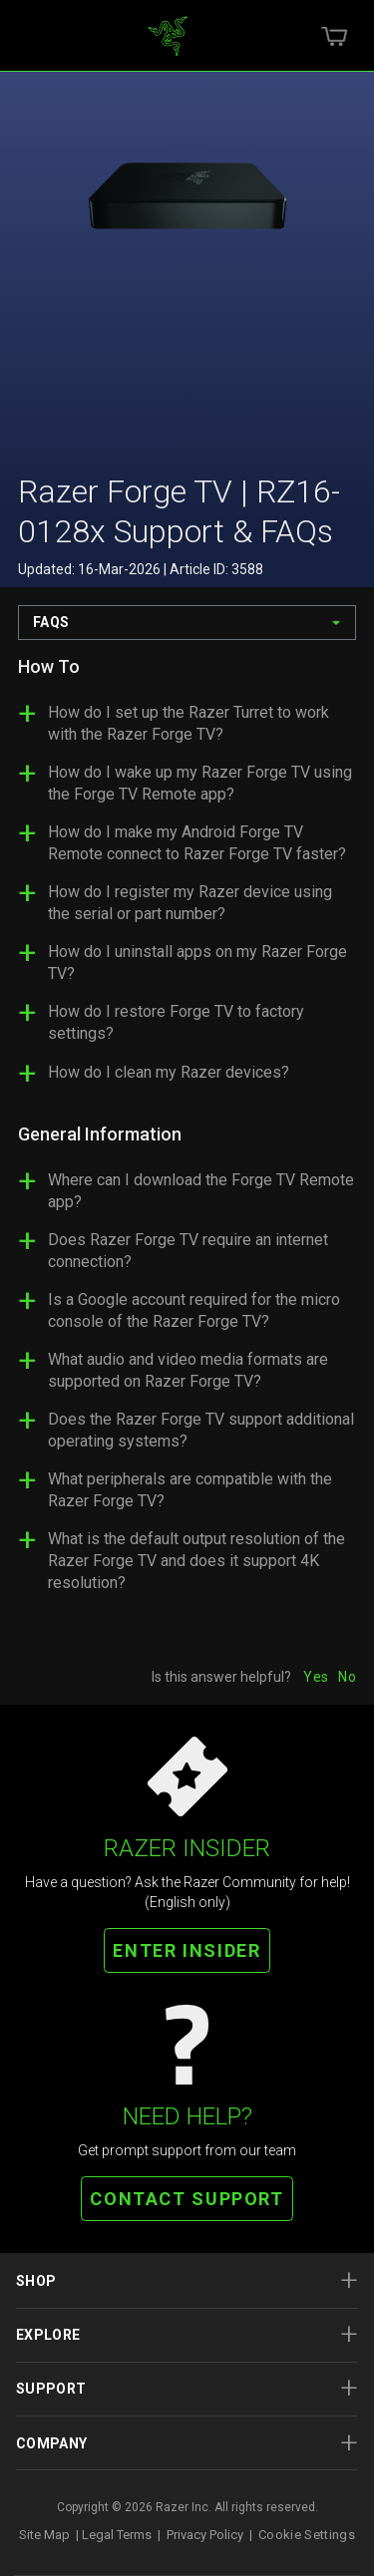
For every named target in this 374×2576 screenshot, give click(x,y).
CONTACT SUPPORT (186, 2198)
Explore (187, 2334)
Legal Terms (117, 2534)
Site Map (44, 2534)
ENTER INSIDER (186, 1950)
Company (187, 2442)
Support (187, 2388)
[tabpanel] (187, 1133)
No (347, 1677)
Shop (187, 2280)
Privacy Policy (205, 2534)
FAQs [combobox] (51, 622)
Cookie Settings (306, 2534)
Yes (315, 1677)
